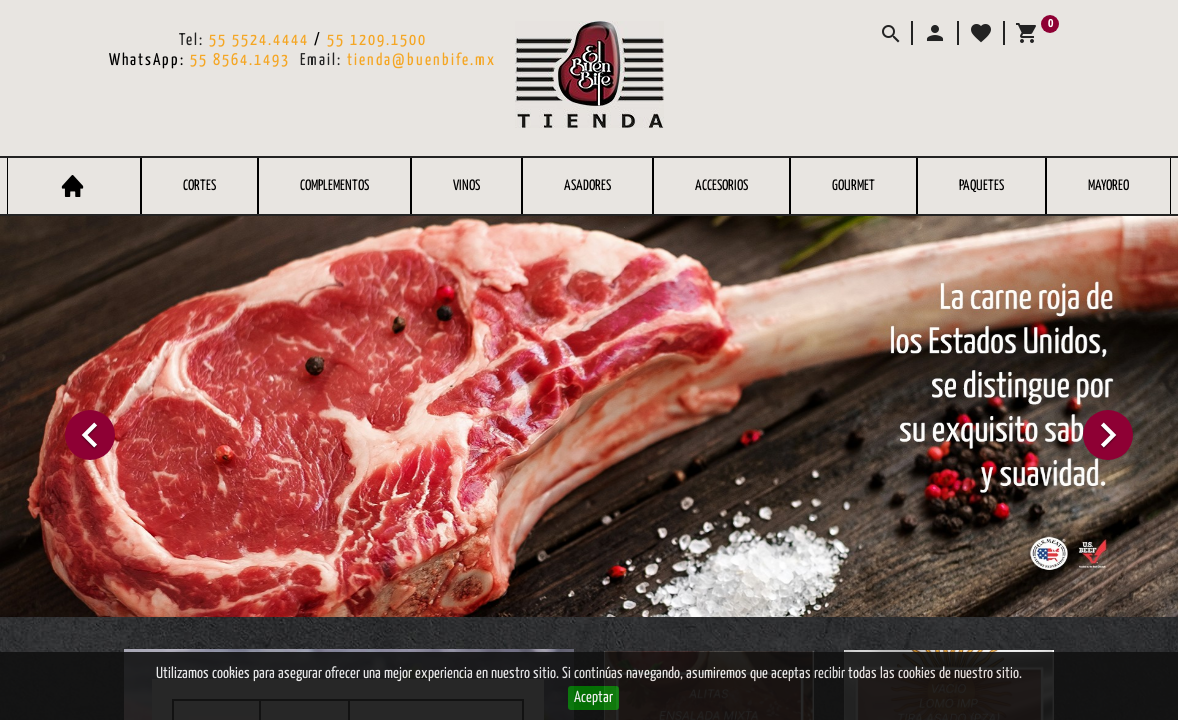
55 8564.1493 (240, 60)
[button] (934, 33)
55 (338, 40)
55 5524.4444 (259, 40)
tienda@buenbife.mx (421, 60)
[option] (589, 416)
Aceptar (593, 697)
